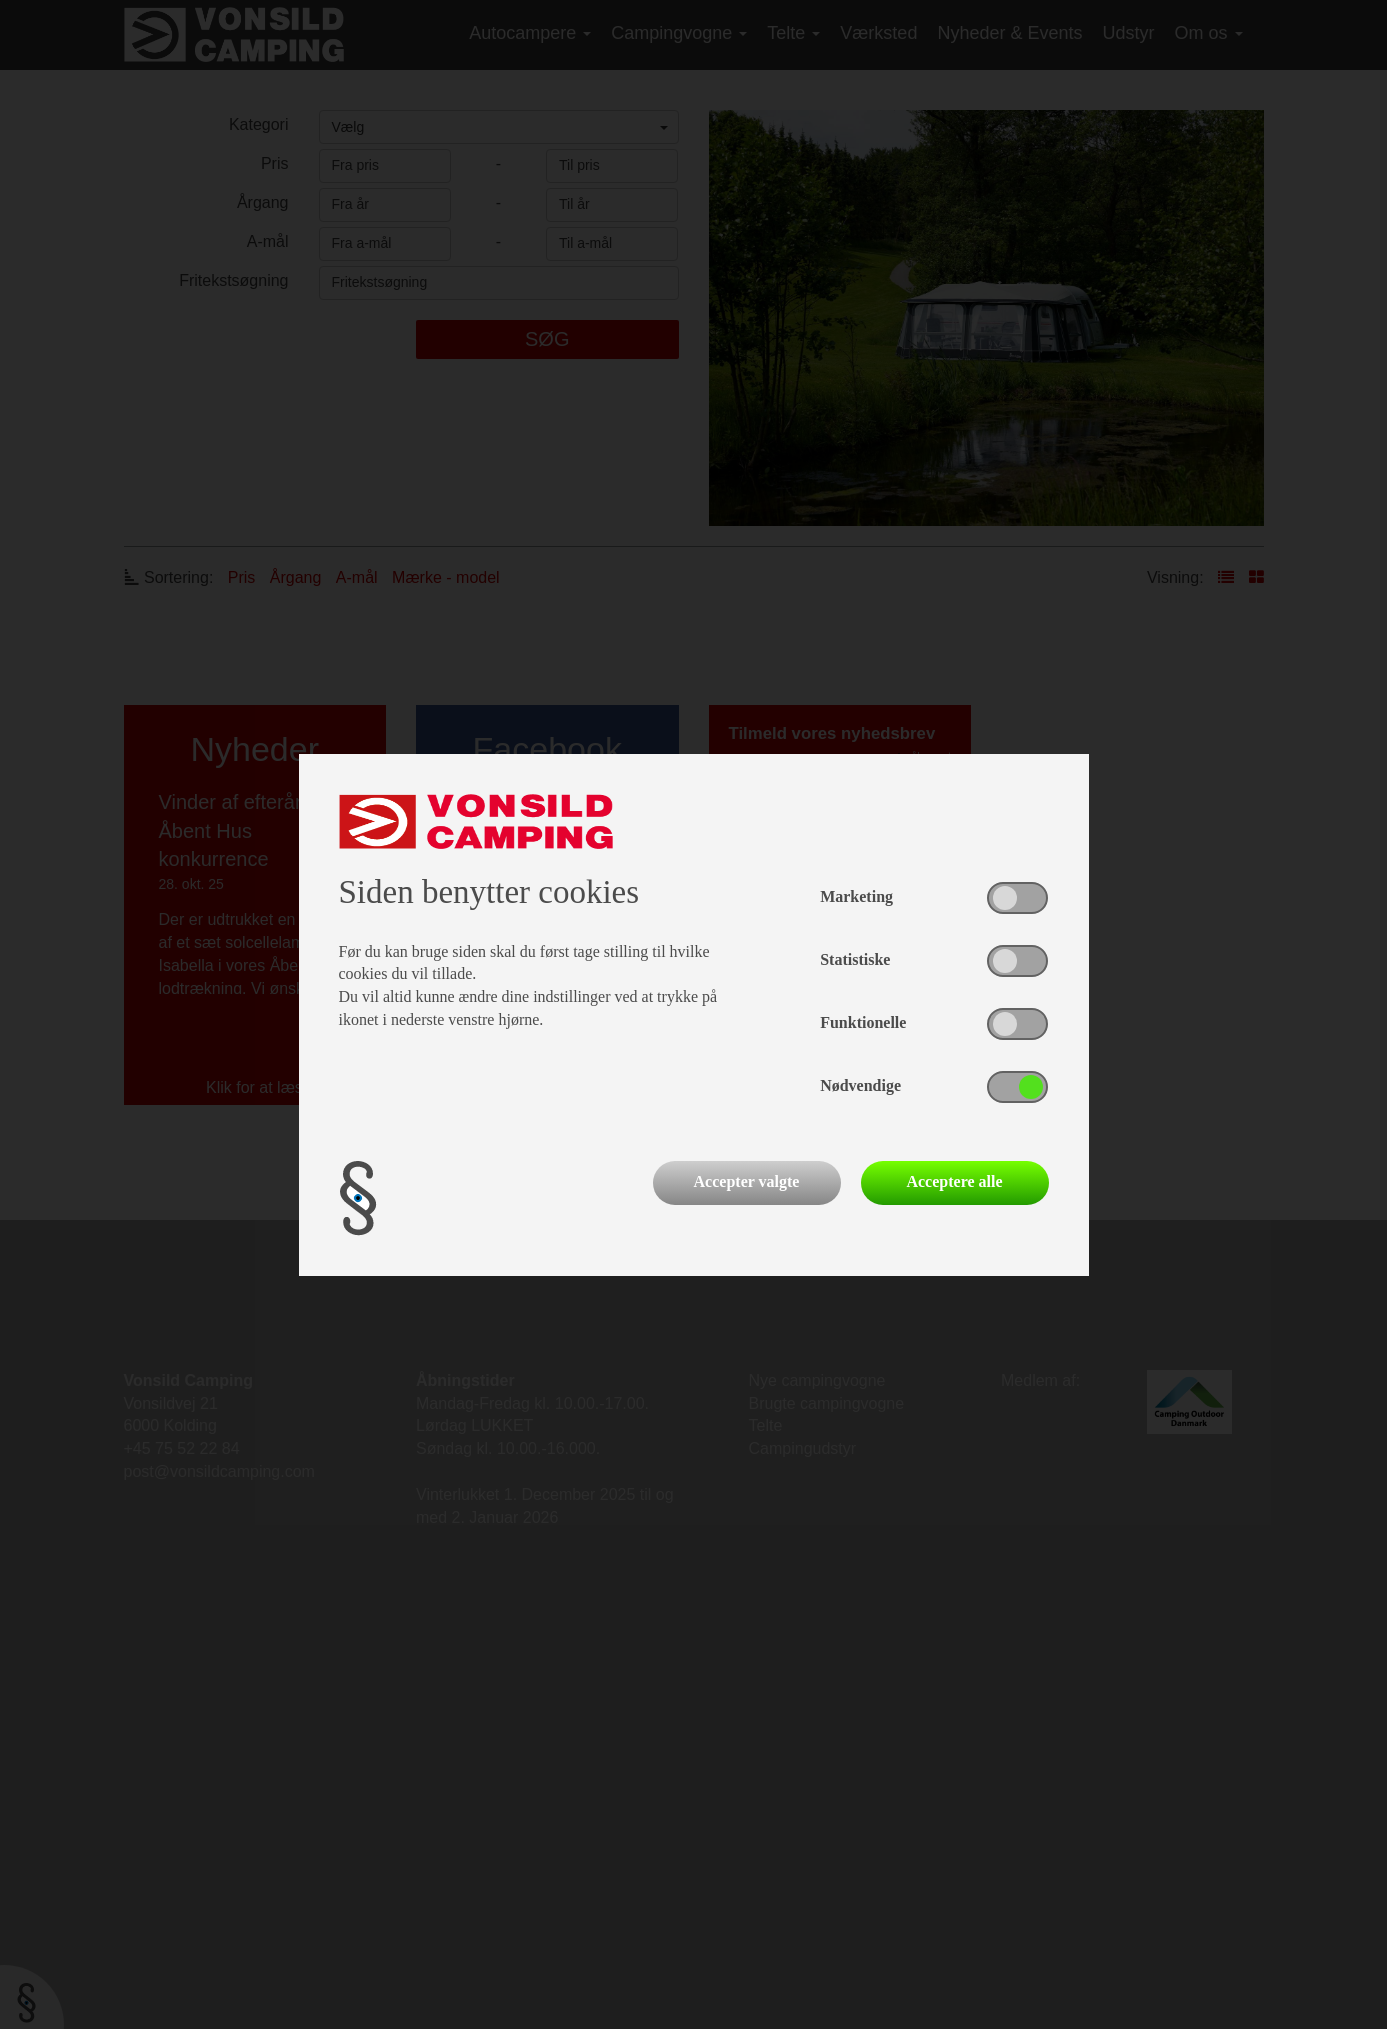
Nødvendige (860, 1085)
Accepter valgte (747, 1181)
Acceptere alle (954, 1181)
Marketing (856, 896)
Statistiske (855, 959)
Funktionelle (863, 1022)
